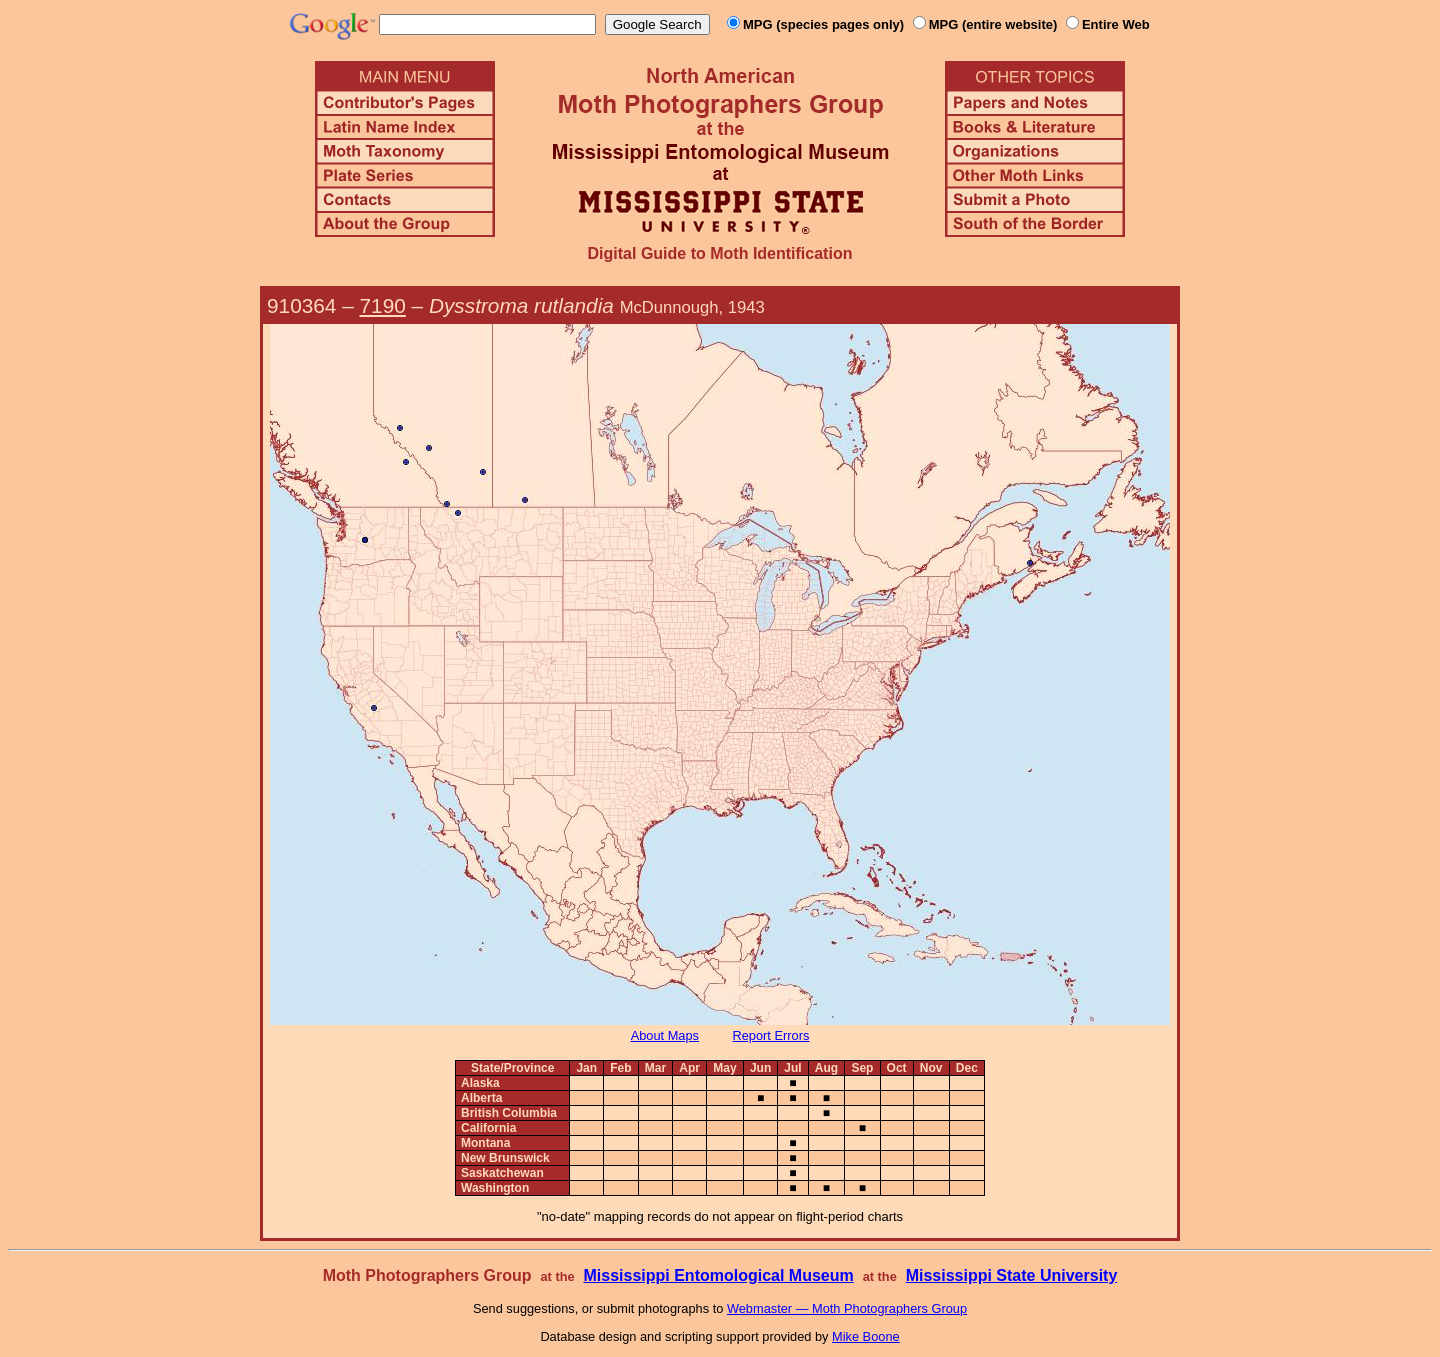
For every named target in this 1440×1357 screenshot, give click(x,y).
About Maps (665, 1035)
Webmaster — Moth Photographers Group (847, 1308)
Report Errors (771, 1035)
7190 (383, 305)
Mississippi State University (1012, 1275)
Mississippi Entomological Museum (718, 1275)
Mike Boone (866, 1336)
